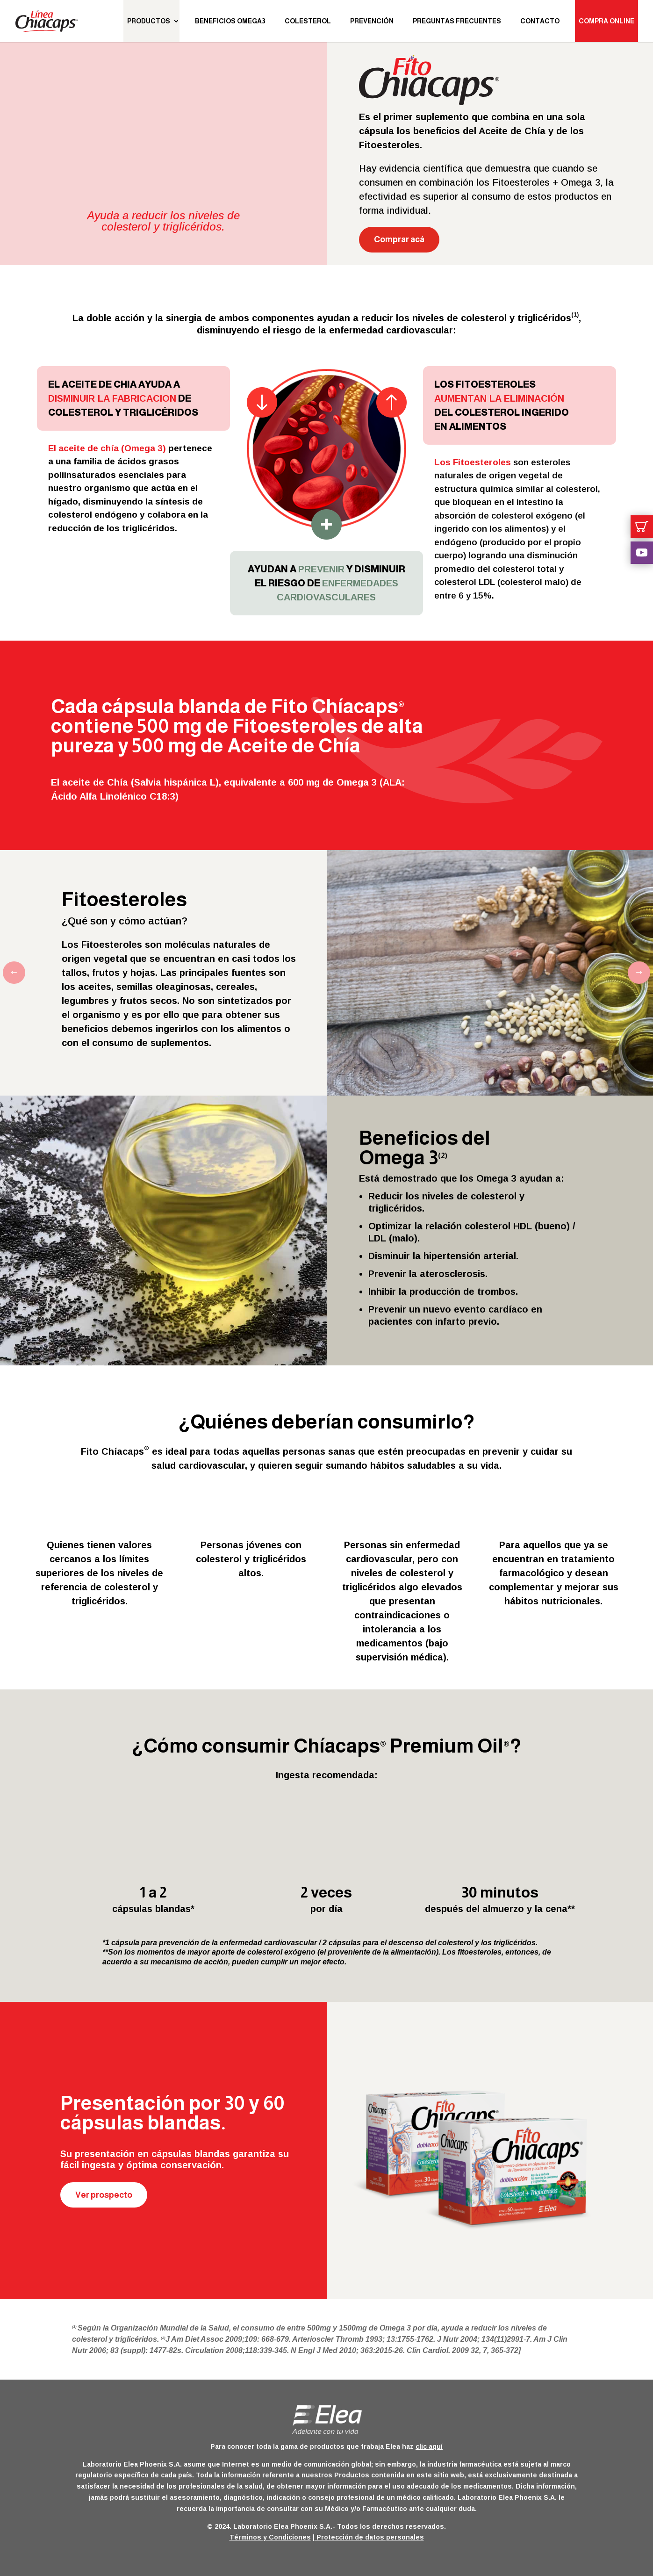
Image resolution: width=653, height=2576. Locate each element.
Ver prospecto (103, 2195)
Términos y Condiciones (270, 2537)
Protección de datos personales (369, 2537)
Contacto (540, 21)
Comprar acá (399, 239)
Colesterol (308, 21)
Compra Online (606, 21)
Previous (20, 972)
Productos (148, 21)
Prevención (372, 21)
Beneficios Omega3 (230, 21)
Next (632, 972)
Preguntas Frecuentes (457, 21)
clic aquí (429, 2446)
